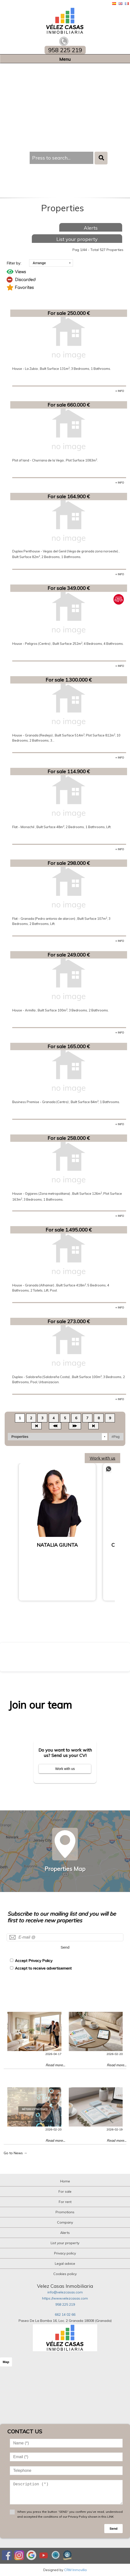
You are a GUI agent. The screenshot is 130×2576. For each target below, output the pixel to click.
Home (65, 2181)
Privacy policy (65, 2253)
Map (6, 2362)
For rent (65, 2202)
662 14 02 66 (65, 2314)
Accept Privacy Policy (33, 1960)
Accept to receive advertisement (43, 1968)
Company (65, 2222)
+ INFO (119, 391)
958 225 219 (65, 2304)
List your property (77, 239)
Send (65, 1947)
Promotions (65, 2212)
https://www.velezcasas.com (65, 2298)
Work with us (102, 1458)
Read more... (55, 2065)
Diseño (5, 1677)
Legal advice (65, 2263)
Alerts (91, 228)
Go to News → (15, 2153)
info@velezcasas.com (65, 2292)
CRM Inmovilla (75, 2570)
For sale (65, 2191)
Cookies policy (65, 2274)
